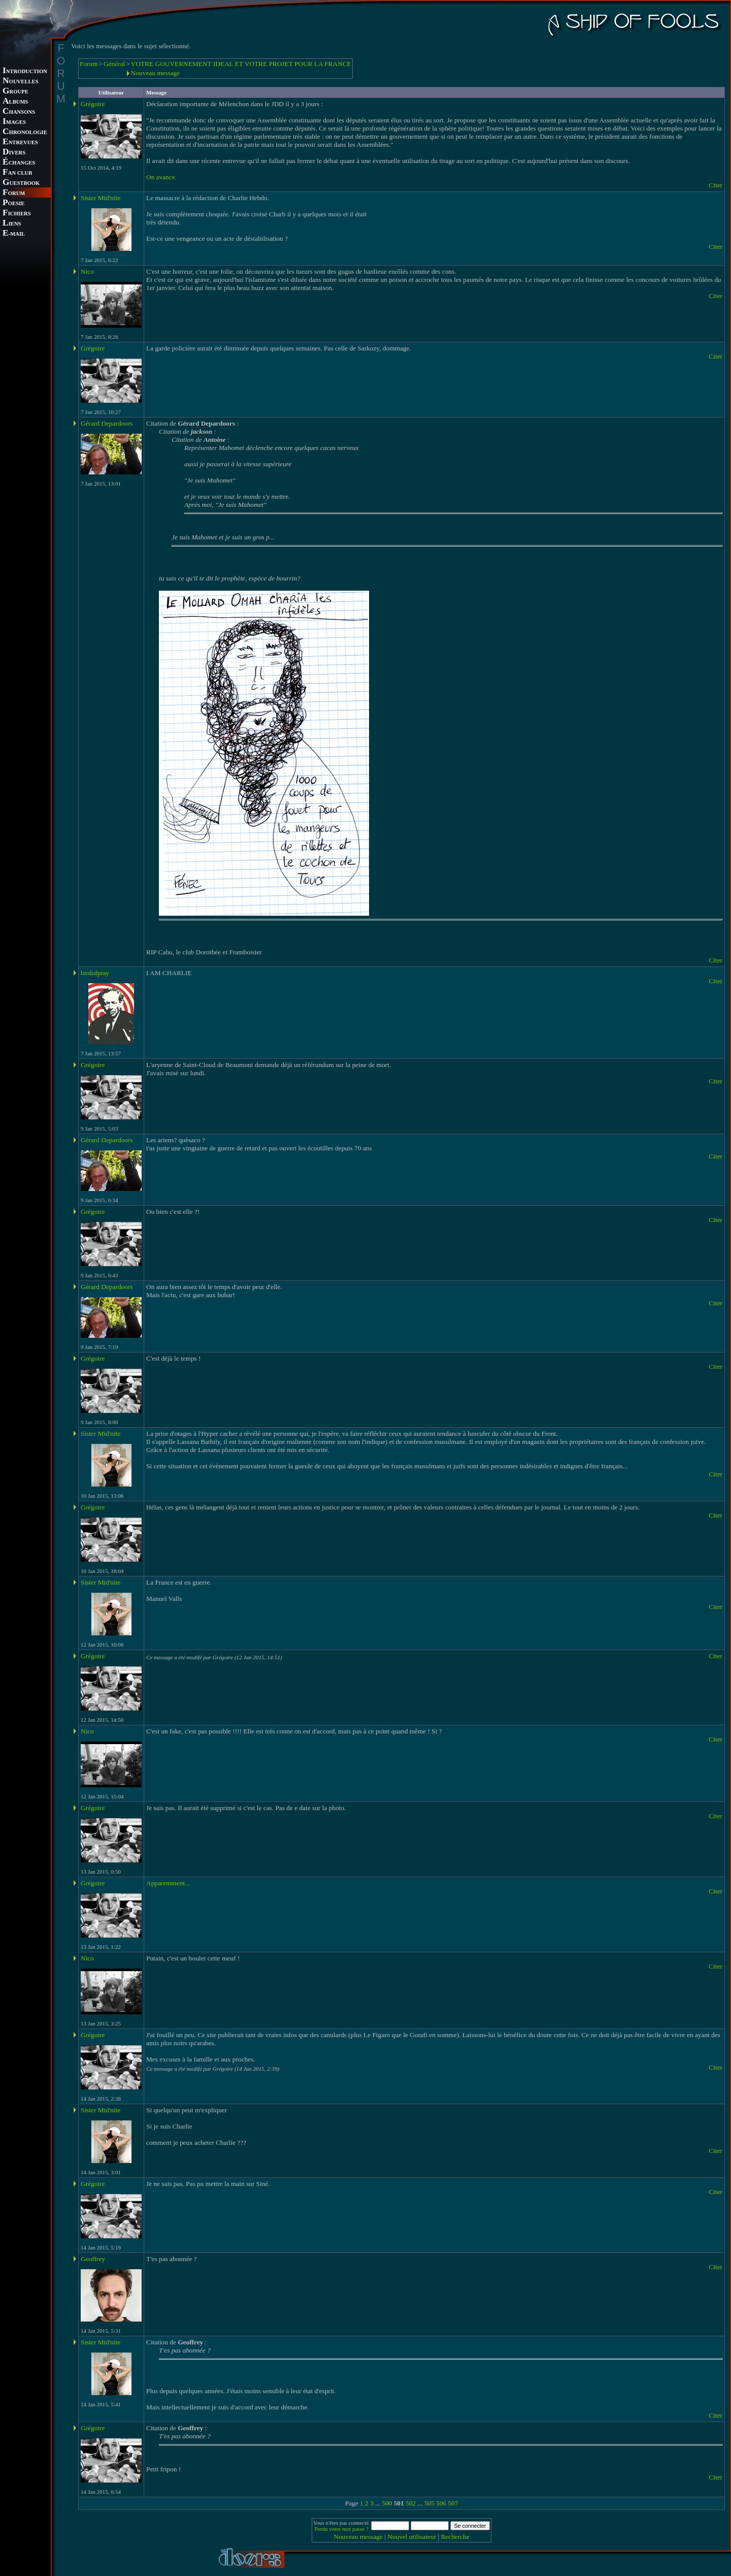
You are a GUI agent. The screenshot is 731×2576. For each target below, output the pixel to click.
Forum (89, 64)
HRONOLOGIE (25, 132)
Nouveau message (155, 73)
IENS (12, 224)
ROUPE (15, 91)
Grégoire (93, 104)
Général (114, 64)
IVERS (14, 152)
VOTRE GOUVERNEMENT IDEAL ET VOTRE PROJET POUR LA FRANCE (241, 64)
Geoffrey (93, 2259)
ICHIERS (17, 213)
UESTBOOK (21, 183)
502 (411, 2503)
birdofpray (95, 973)
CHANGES (19, 163)
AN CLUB (17, 173)
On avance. (161, 177)
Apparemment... (168, 1883)
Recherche (455, 2536)
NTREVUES (20, 142)
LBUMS (15, 102)
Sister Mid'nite (100, 198)
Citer (715, 185)
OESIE (13, 203)
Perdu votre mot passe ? (342, 2529)
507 (453, 2503)
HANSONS (19, 112)
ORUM (14, 193)
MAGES (14, 122)
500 (387, 2503)
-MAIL (14, 234)
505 (429, 2503)
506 (441, 2503)
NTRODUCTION (25, 71)
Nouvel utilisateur (411, 2536)
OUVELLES (21, 81)
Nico (87, 271)
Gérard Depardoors (107, 423)
